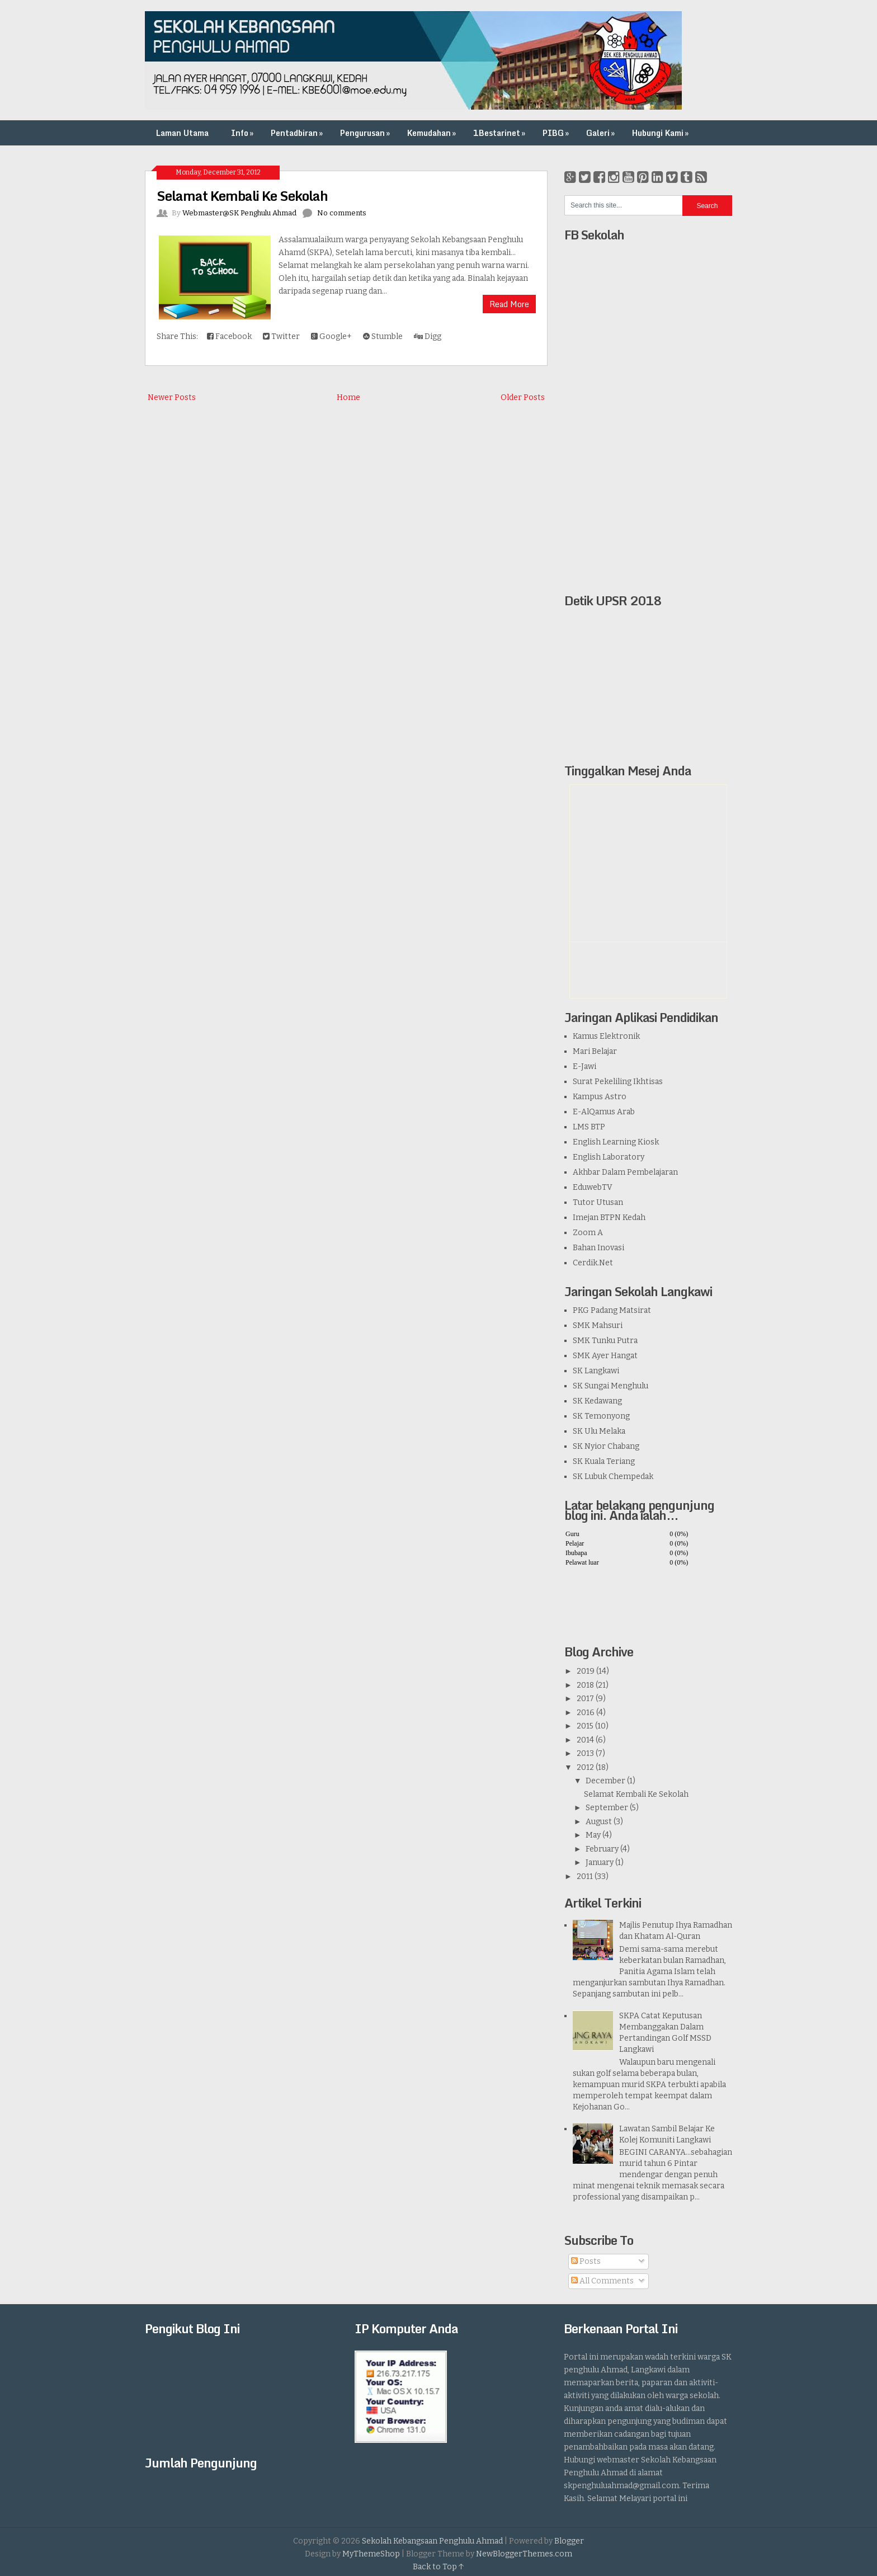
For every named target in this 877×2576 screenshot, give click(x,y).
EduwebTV (592, 1187)
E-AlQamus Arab (604, 1112)
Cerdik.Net (593, 1263)
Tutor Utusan (598, 1202)
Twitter (281, 336)
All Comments (602, 2281)
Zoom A (588, 1232)
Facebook (229, 336)
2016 (586, 1712)
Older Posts (523, 397)
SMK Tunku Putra (605, 1340)
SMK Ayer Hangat (605, 1355)
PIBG (557, 132)
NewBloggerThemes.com (524, 2554)
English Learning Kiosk (616, 1142)
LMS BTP (589, 1127)
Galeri (601, 132)
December (605, 1781)
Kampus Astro (599, 1096)
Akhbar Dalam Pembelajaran (625, 1172)
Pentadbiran (298, 132)
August (599, 1821)
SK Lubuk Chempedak (613, 1476)
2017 (585, 1698)
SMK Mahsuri (598, 1325)
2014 (585, 1740)
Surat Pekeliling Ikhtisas (618, 1081)
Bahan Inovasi (598, 1247)
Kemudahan (432, 132)
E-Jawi (584, 1066)
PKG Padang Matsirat (612, 1310)
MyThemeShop (371, 2554)
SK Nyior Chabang (606, 1446)
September (607, 1807)
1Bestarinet (500, 132)
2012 (585, 1767)
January (600, 1862)
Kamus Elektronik (606, 1036)
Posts (586, 2261)
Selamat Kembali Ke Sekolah (242, 195)
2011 (585, 1876)
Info (243, 132)
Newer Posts (172, 397)
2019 (586, 1671)
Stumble (383, 336)
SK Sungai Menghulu (610, 1386)
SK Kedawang (597, 1401)
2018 (585, 1685)
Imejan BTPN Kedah (609, 1217)
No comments (341, 213)
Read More (509, 304)
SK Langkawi (596, 1371)
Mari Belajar (595, 1051)
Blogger (569, 2541)
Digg (427, 336)
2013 (585, 1753)
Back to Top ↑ (438, 2567)
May (593, 1835)
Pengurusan (366, 132)
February (602, 1849)
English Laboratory (608, 1157)
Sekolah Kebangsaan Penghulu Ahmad (432, 2541)
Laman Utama (182, 132)
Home (348, 397)
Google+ (331, 336)
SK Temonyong (601, 1416)
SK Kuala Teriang (604, 1461)
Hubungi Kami (661, 132)
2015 (585, 1726)
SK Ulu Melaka (599, 1431)
